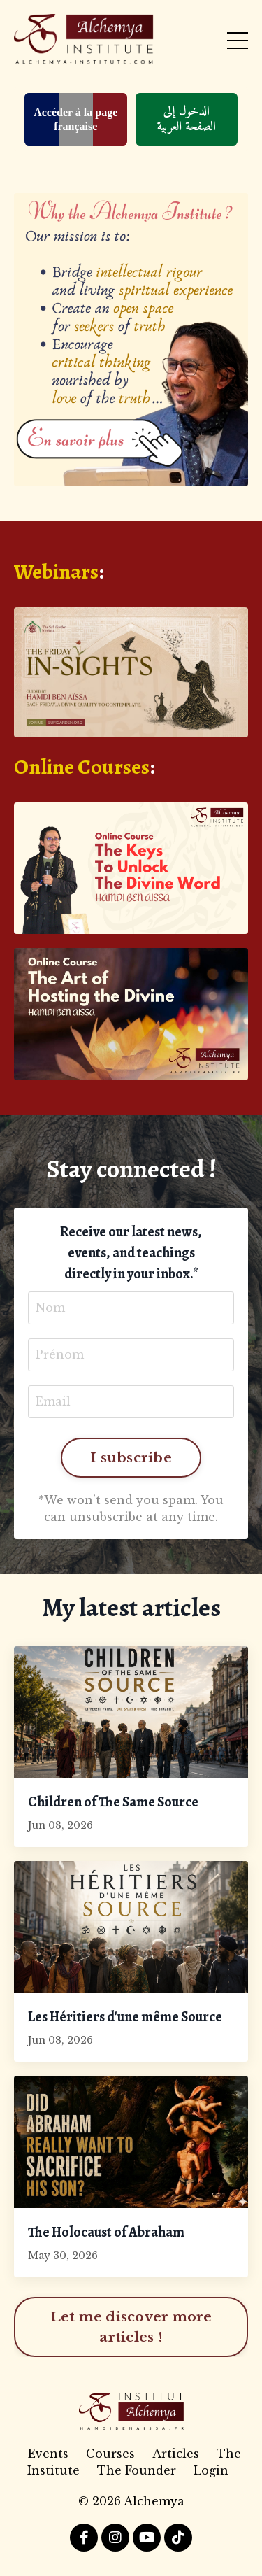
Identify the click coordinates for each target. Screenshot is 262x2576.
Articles (175, 2454)
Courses (110, 2454)
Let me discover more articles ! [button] (131, 2326)
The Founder (136, 2470)
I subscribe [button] (131, 1457)
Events (48, 2454)
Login (211, 2470)
